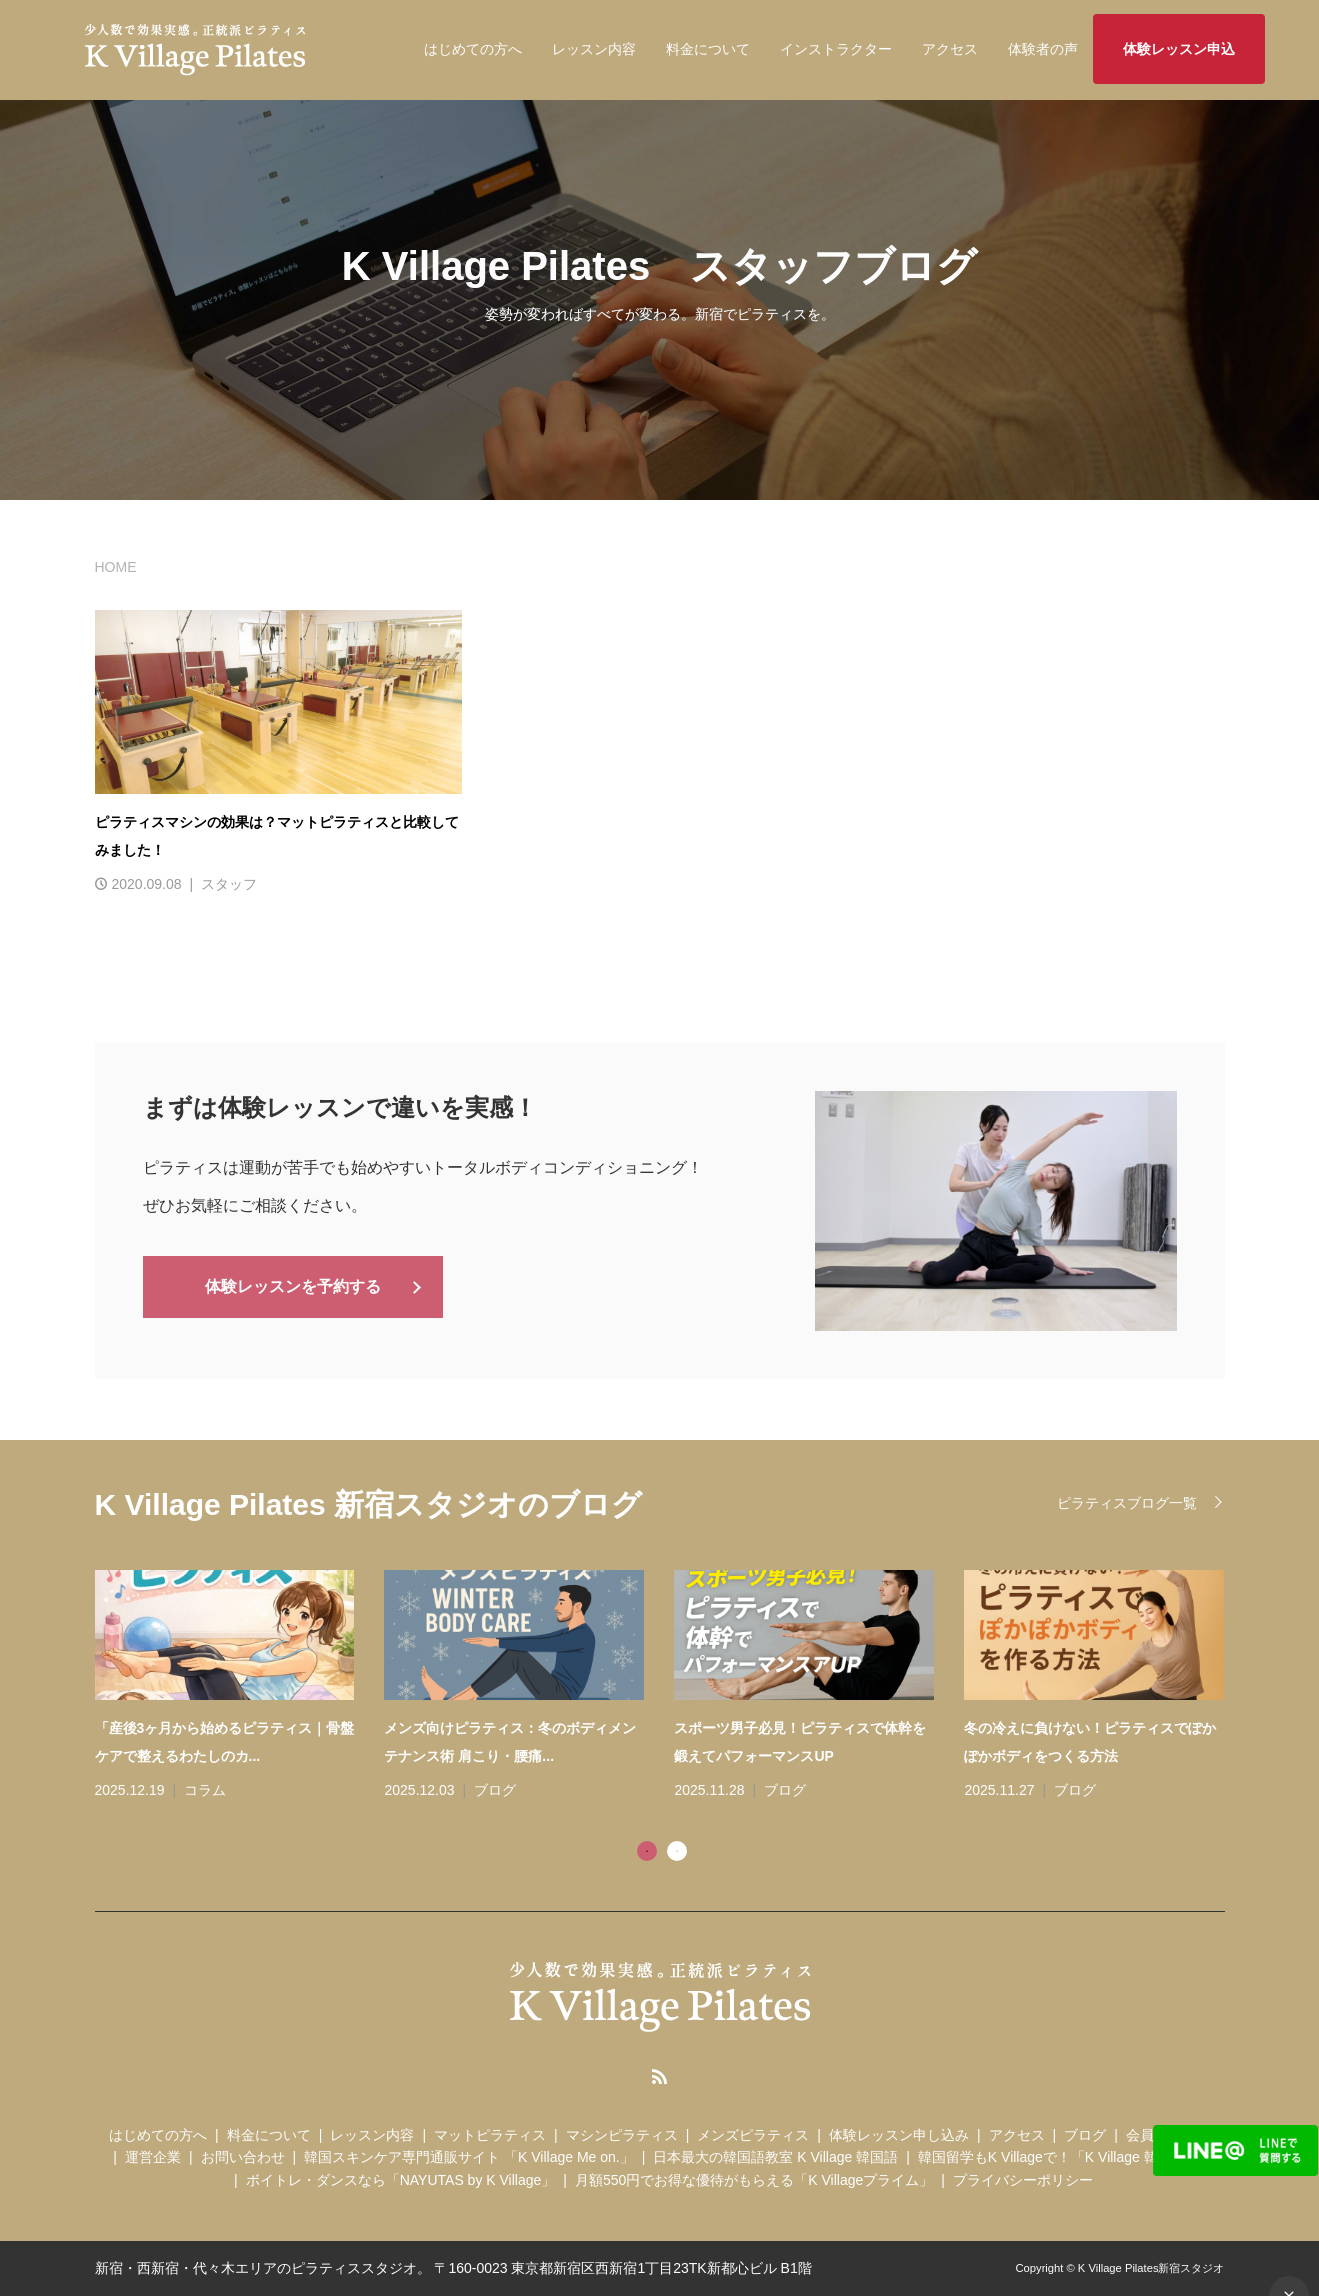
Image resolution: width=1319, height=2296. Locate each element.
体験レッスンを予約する (293, 1285)
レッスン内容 (594, 49)
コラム (205, 1790)
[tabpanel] (675, 1687)
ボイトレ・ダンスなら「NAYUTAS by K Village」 (401, 2180)
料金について (708, 49)
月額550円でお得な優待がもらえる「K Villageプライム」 (754, 2180)
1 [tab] (647, 1851)
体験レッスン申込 (1179, 49)
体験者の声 (1043, 49)
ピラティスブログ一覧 (1127, 1503)
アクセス (950, 49)
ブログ (495, 1790)
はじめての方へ (473, 49)
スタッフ (229, 884)
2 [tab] (677, 1851)
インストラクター (836, 49)
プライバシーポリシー (1023, 2180)
